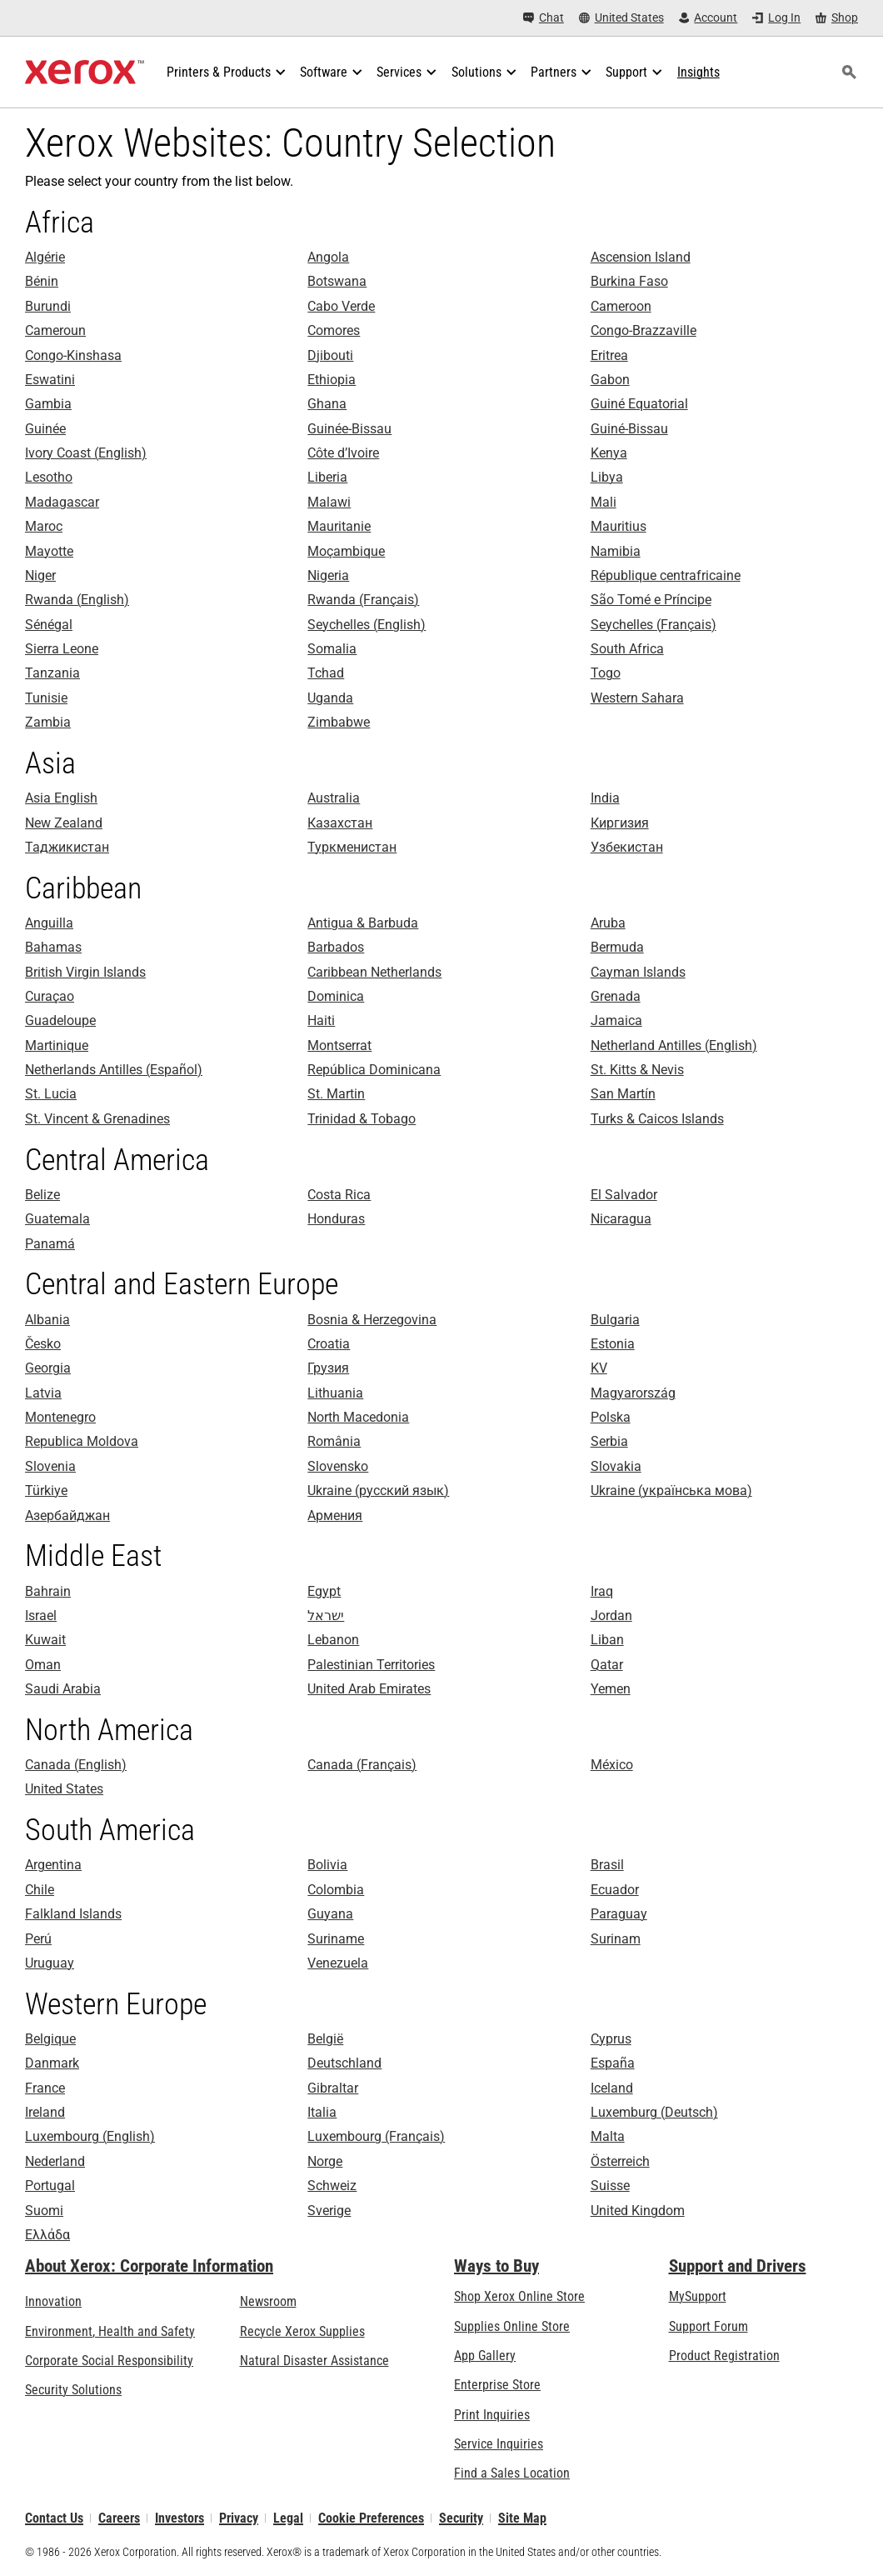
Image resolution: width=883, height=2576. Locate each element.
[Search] (849, 72)
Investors (179, 2518)
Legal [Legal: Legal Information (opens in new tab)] (288, 2518)
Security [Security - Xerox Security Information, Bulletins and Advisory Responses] (461, 2518)
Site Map (522, 2518)
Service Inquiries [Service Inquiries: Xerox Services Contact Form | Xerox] (498, 2444)
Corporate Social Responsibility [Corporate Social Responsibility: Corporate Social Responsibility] (109, 2360)
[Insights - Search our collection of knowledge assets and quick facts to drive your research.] (698, 72)
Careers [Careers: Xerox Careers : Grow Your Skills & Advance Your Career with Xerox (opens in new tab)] (119, 2518)
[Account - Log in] (708, 18)
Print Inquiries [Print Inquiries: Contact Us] (492, 2415)
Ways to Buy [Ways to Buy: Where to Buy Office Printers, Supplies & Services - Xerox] (496, 2266)
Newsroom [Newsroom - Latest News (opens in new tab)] (268, 2301)
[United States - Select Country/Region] (621, 18)
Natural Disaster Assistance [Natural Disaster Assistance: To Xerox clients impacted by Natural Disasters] (314, 2360)
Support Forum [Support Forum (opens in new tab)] (708, 2326)
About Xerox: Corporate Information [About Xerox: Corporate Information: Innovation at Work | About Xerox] (149, 2266)
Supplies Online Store (512, 2326)
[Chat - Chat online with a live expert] (543, 18)
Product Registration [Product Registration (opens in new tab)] (724, 2355)
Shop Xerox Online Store (519, 2296)
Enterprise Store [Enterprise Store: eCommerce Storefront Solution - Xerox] (497, 2385)
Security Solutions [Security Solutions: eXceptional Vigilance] (73, 2390)
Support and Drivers (737, 2266)
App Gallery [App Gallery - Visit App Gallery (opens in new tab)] (485, 2355)
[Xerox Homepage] (84, 72)
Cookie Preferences (371, 2518)
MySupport (697, 2296)
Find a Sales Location (512, 2473)
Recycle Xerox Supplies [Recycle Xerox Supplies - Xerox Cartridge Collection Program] (302, 2331)
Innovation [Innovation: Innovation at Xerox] (53, 2301)
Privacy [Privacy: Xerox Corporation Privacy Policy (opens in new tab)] (238, 2518)
